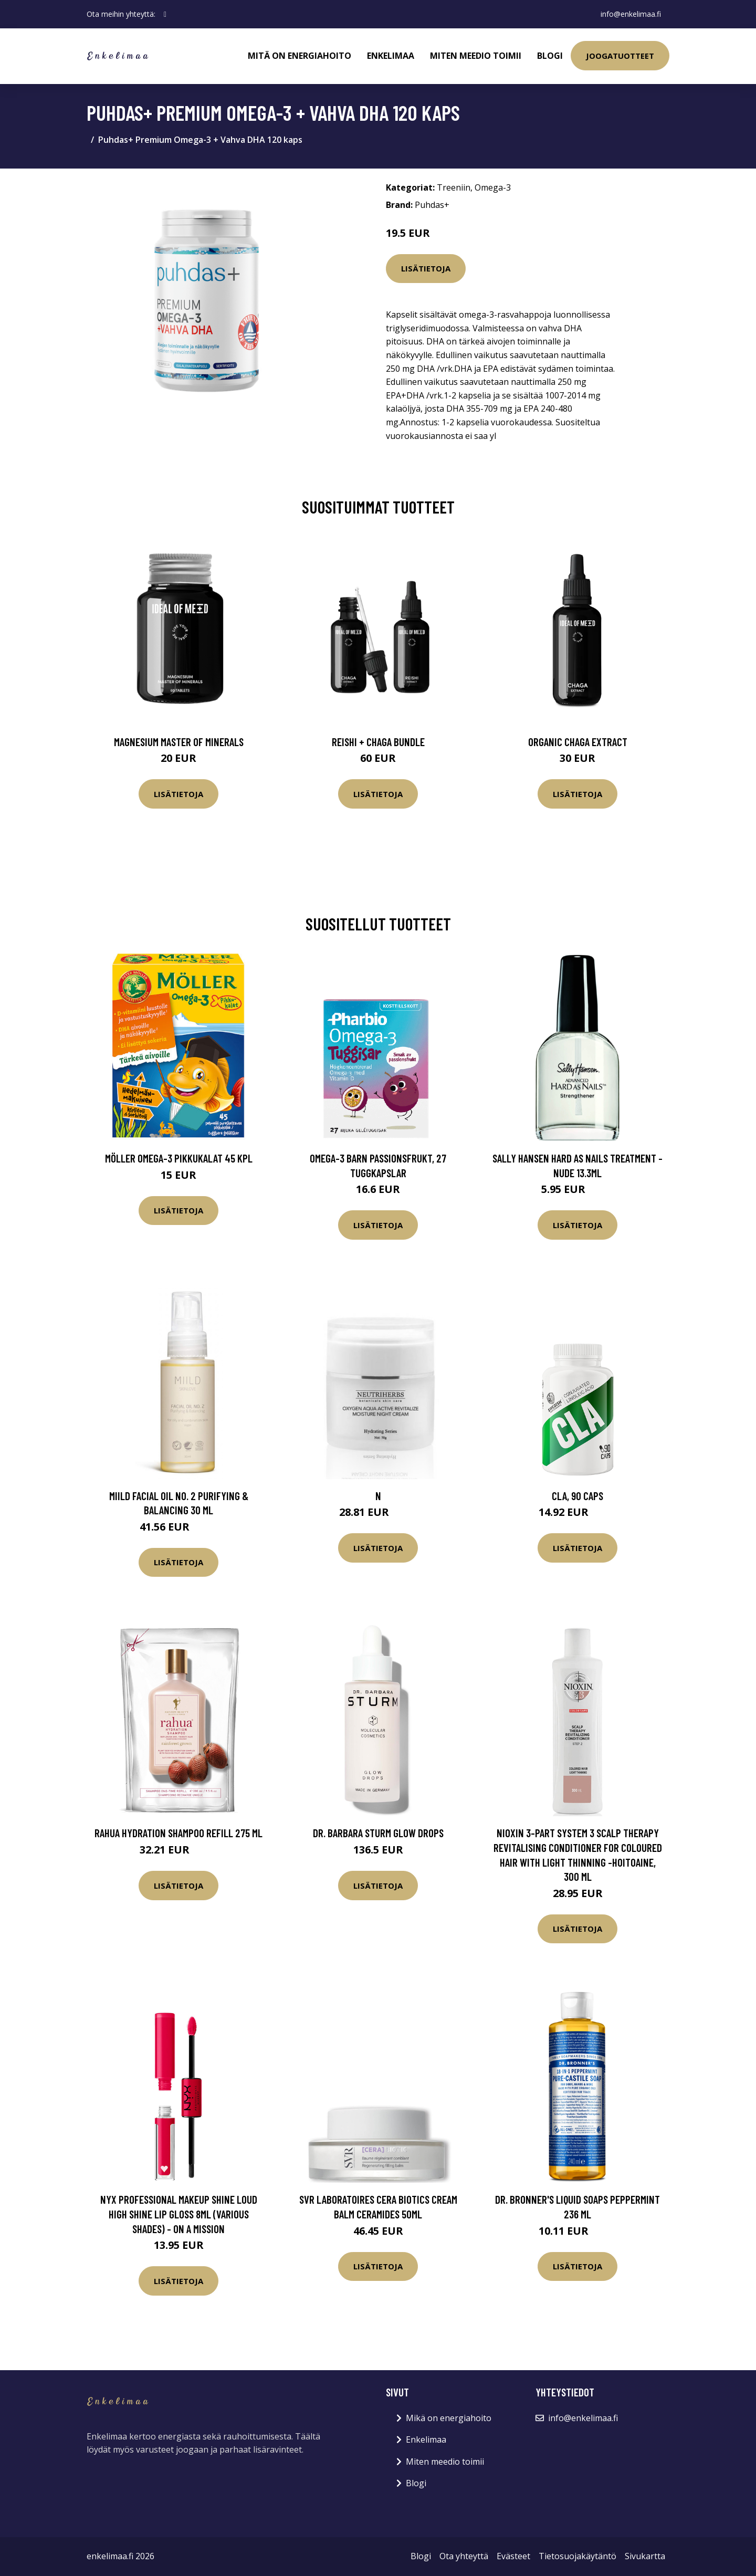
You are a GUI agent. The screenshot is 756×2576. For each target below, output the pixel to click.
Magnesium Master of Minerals (179, 741)
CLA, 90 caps (577, 1495)
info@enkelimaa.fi (631, 14)
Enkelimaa (390, 55)
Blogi (550, 55)
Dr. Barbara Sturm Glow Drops (378, 1832)
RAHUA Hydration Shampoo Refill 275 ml (178, 1832)
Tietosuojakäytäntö (577, 2556)
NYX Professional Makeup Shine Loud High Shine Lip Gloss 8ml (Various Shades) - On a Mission (178, 2214)
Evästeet (513, 2556)
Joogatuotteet (620, 55)
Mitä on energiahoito (299, 55)
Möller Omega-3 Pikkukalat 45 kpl (179, 1158)
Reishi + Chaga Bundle (378, 741)
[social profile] (165, 14)
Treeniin (453, 187)
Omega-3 (493, 187)
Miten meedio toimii (475, 55)
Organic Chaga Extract (577, 741)
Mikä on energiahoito (448, 2418)
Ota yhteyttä (463, 2556)
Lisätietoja (425, 268)
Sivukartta (645, 2556)
